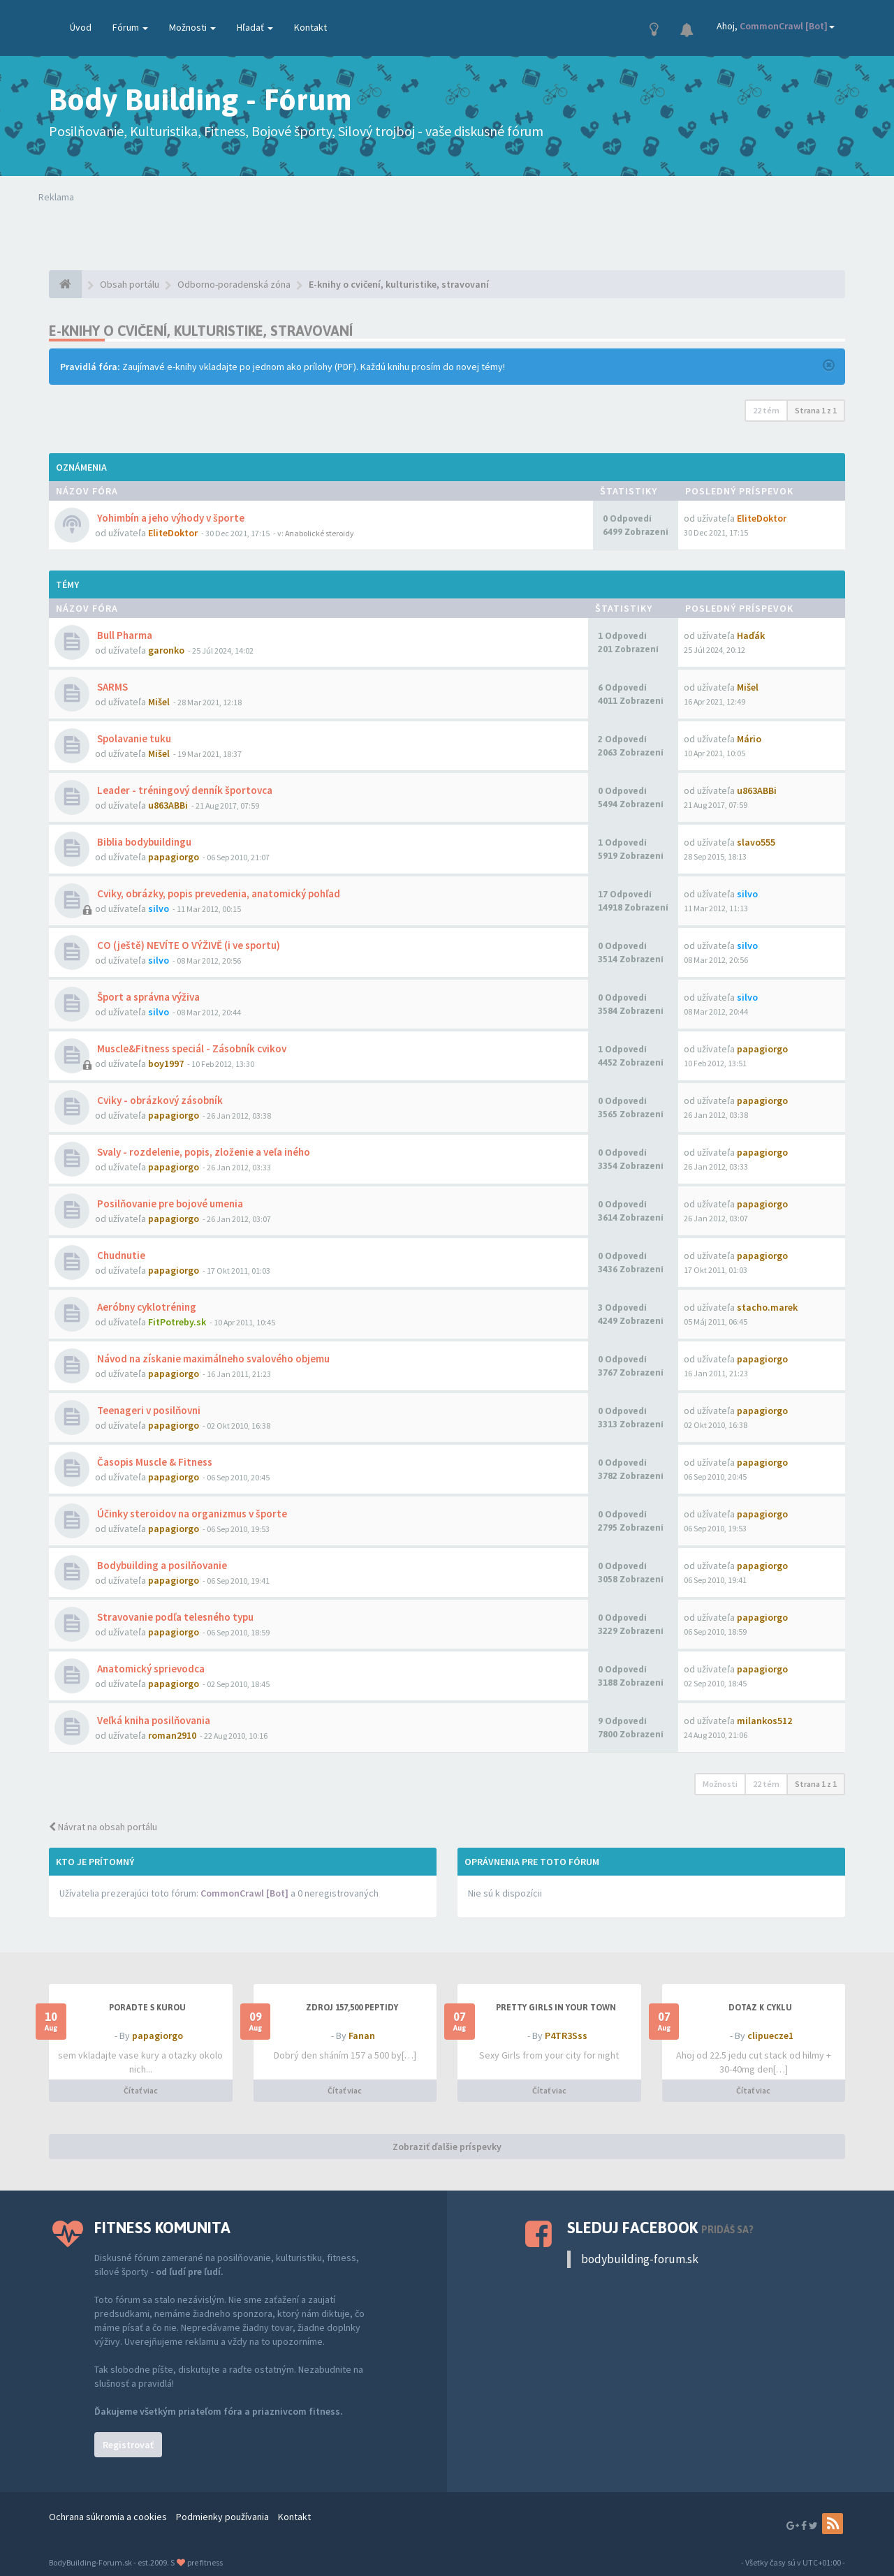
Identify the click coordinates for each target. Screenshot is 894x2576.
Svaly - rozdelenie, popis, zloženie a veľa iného (202, 1151)
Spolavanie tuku (133, 738)
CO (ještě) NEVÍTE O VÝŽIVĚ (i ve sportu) (187, 945)
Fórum (130, 27)
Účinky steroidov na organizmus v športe (191, 1513)
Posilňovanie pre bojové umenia (169, 1203)
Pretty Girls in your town (556, 2007)
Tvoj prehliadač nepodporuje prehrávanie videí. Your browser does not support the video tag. (243, 232)
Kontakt (310, 27)
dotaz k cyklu (760, 2007)
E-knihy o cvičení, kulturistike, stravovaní (201, 331)
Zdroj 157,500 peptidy (352, 2007)
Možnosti (192, 27)
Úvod (80, 27)
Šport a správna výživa (147, 996)
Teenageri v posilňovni (147, 1410)
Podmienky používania (222, 2516)
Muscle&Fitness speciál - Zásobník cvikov (190, 1048)
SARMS (111, 686)
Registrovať (128, 2444)
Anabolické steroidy (319, 533)
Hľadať (255, 27)
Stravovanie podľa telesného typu (174, 1617)
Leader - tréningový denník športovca (183, 790)
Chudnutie (120, 1255)
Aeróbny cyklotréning (145, 1306)
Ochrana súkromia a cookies (108, 2516)
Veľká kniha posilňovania (152, 1720)
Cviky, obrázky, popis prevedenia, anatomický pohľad (217, 893)
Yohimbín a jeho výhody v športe (169, 517)
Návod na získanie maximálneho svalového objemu (212, 1358)
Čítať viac (141, 2090)
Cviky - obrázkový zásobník (159, 1100)
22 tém (766, 410)
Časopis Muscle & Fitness (153, 1462)
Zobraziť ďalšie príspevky (447, 2146)
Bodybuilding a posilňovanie (161, 1565)
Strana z (816, 410)
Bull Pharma (123, 635)
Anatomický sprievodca (150, 1668)
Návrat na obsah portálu (103, 1826)
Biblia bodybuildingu (143, 841)
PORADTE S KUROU (147, 2007)
